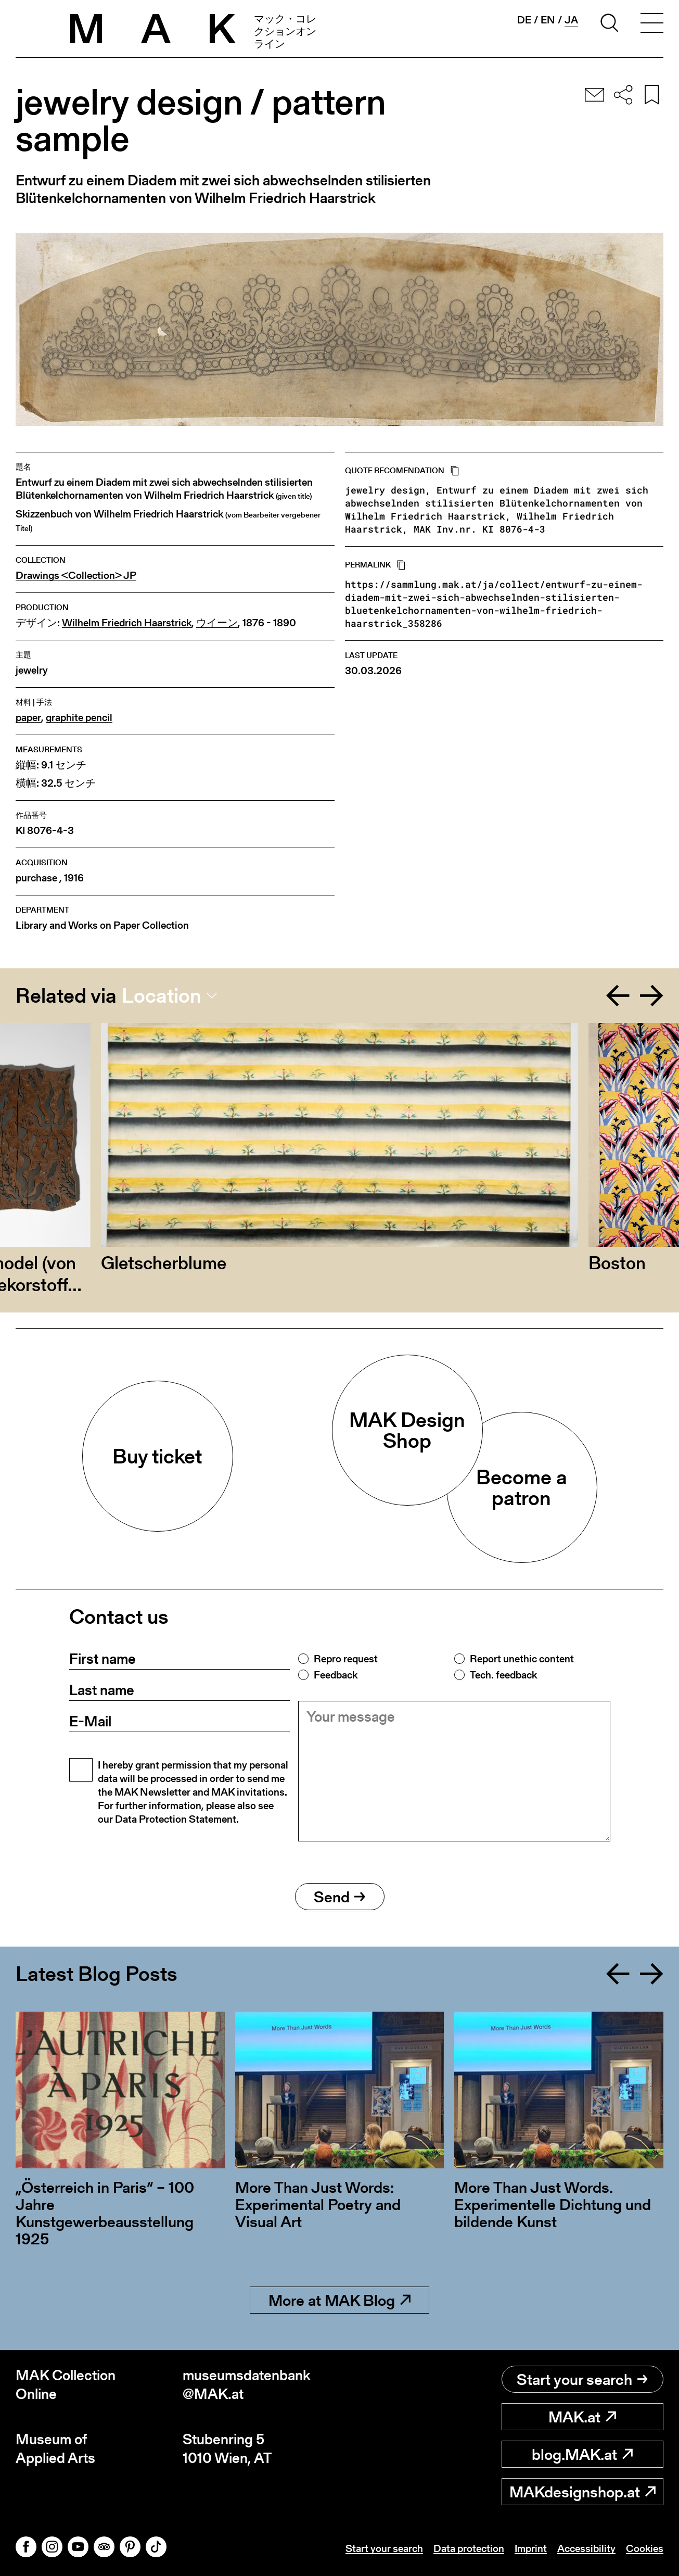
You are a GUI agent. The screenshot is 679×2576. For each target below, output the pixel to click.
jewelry (32, 670)
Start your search (582, 2379)
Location (161, 995)
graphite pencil (79, 717)
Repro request (346, 1658)
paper (28, 717)
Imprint (531, 2548)
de (524, 20)
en (548, 20)
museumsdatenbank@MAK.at (247, 2385)
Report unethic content (522, 1658)
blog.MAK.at (582, 2454)
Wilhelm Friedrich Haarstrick (126, 622)
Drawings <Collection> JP (76, 575)
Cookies (644, 2548)
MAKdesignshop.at (582, 2492)
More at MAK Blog (339, 2300)
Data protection (468, 2548)
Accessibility (586, 2548)
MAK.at (582, 2417)
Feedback (335, 1675)
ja (571, 20)
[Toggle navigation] (651, 24)
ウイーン (217, 622)
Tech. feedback (503, 1675)
